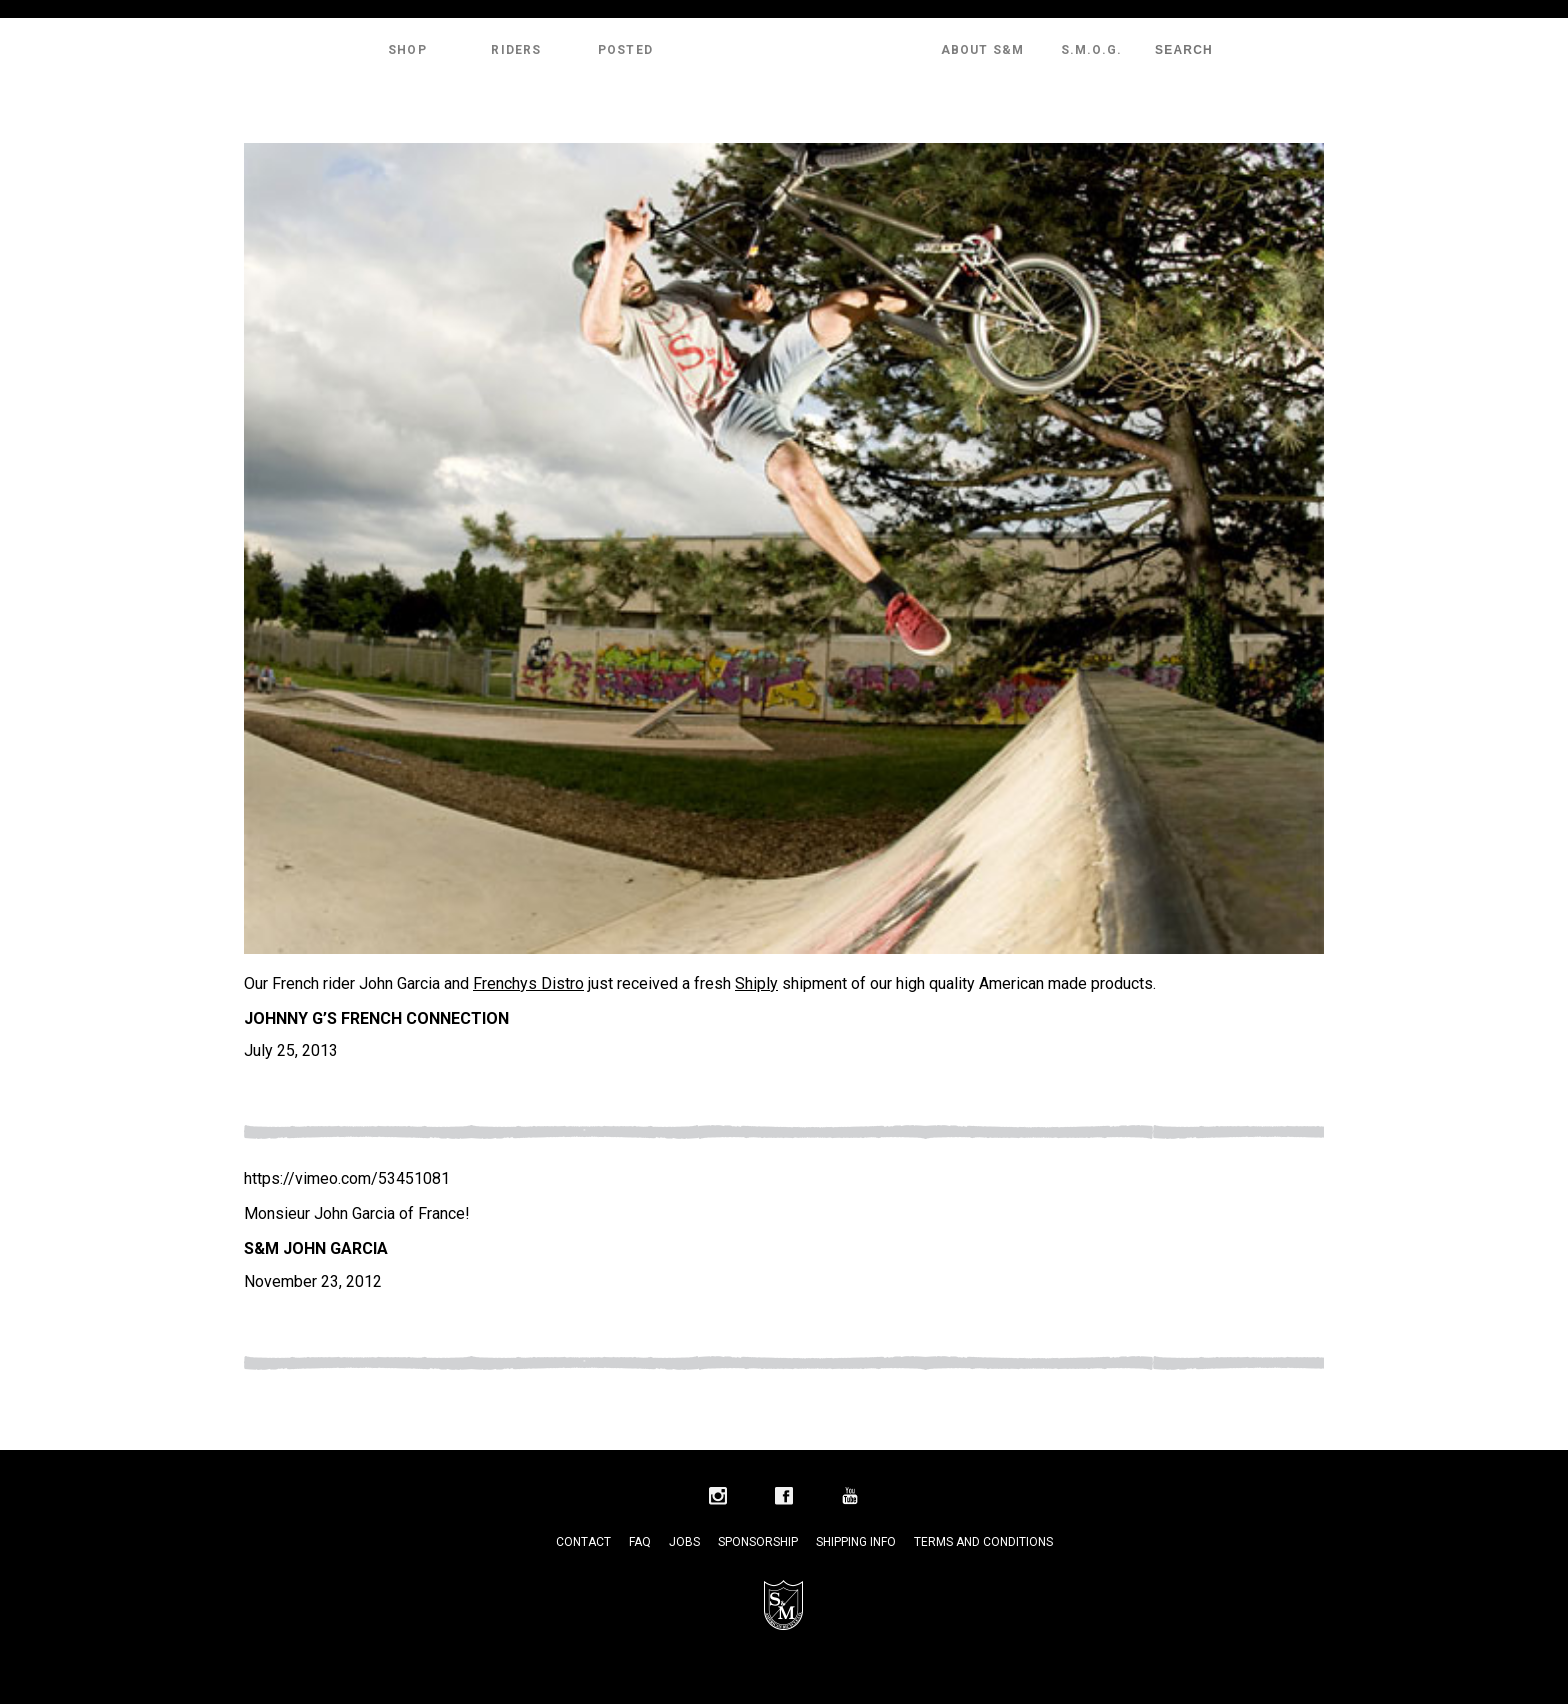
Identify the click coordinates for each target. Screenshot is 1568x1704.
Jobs (684, 1542)
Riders (516, 50)
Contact (583, 1542)
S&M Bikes (784, 50)
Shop (407, 50)
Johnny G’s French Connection (376, 1018)
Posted (625, 50)
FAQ (640, 1542)
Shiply (756, 983)
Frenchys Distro (528, 983)
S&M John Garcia (316, 1248)
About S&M (983, 50)
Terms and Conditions (983, 1542)
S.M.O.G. (1092, 50)
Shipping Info (856, 1542)
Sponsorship (758, 1542)
